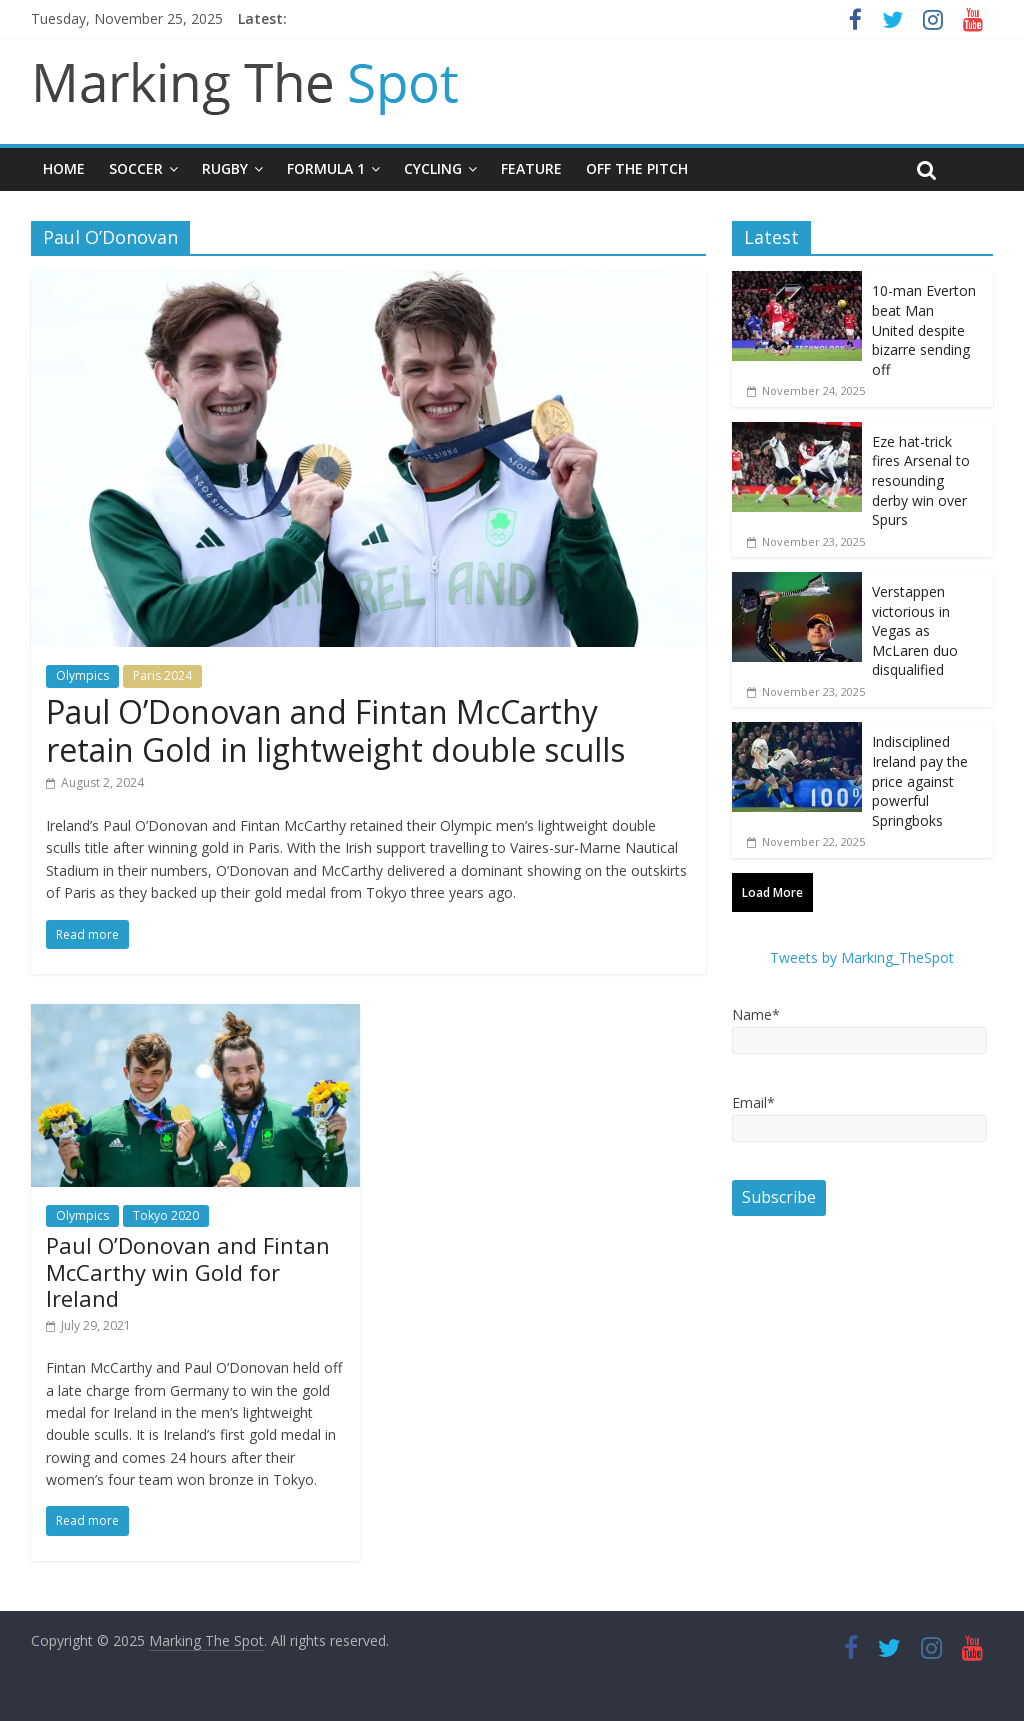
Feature (531, 168)
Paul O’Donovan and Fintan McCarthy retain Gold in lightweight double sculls (335, 730)
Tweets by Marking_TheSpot (862, 957)
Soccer (136, 168)
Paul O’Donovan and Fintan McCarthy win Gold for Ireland (188, 1271)
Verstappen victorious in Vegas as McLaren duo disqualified (915, 630)
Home (64, 168)
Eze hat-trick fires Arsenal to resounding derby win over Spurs (921, 480)
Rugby (225, 168)
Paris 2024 (162, 675)
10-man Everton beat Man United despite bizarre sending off (924, 329)
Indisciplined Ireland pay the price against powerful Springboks (920, 780)
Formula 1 (326, 168)
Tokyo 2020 (166, 1215)
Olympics (82, 675)
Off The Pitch (637, 168)
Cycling (433, 168)
